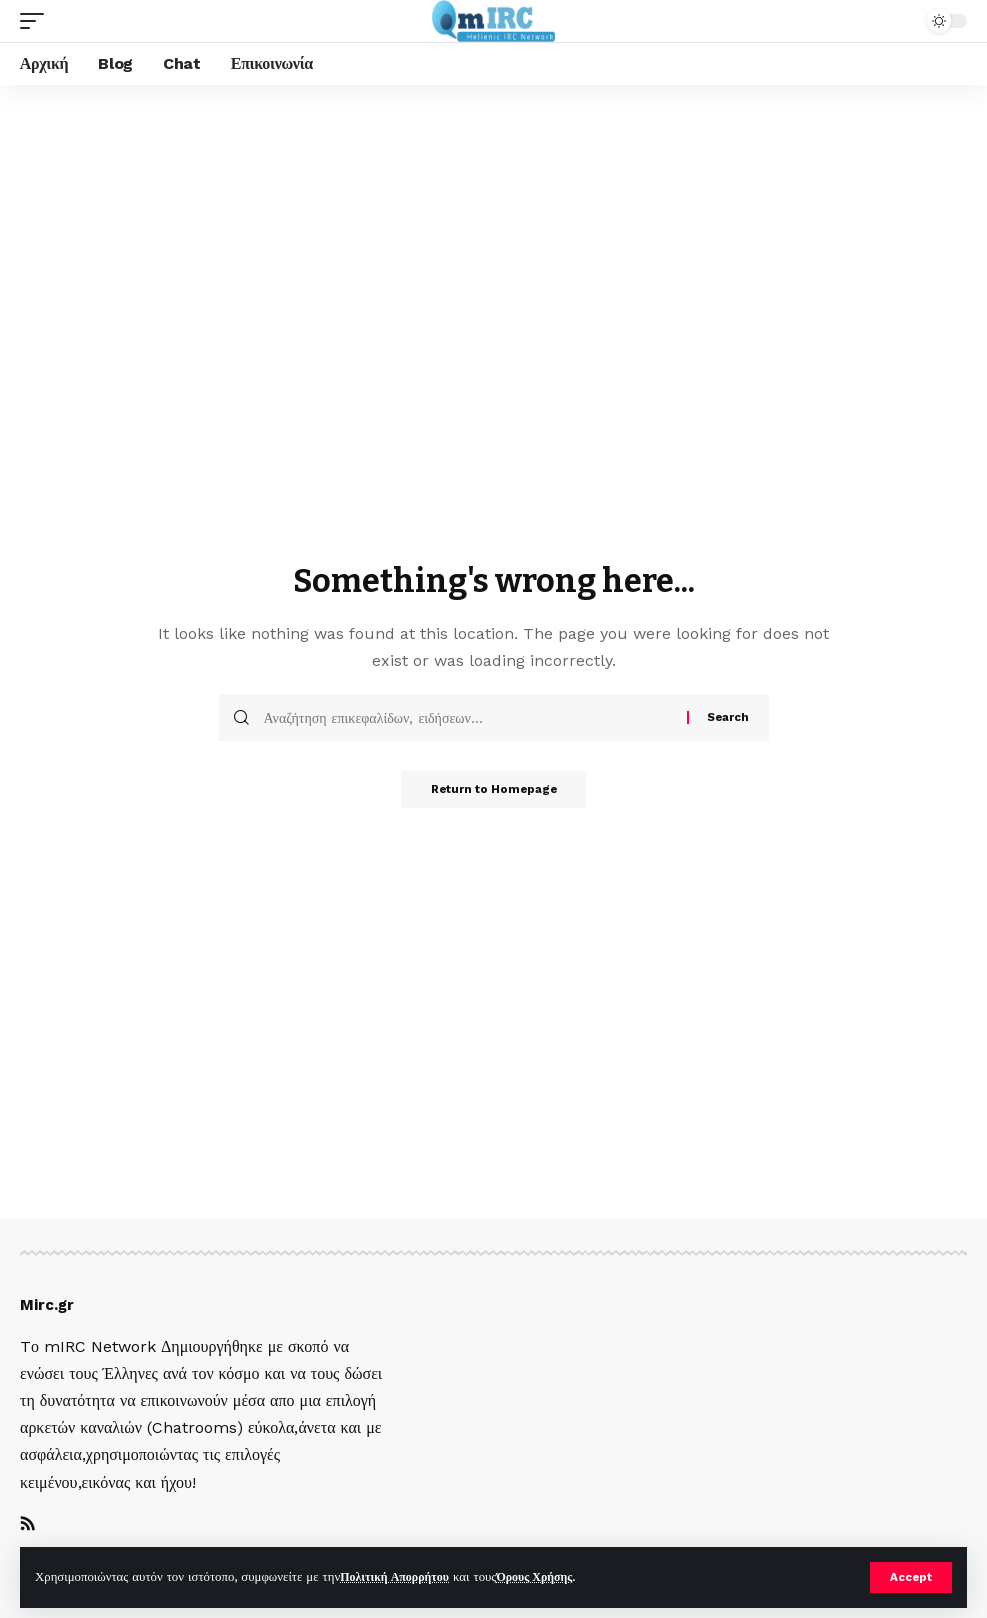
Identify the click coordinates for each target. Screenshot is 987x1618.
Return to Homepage (494, 791)
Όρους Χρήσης (546, 1576)
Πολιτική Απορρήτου (398, 1576)
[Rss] (28, 1525)
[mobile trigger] (37, 21)
